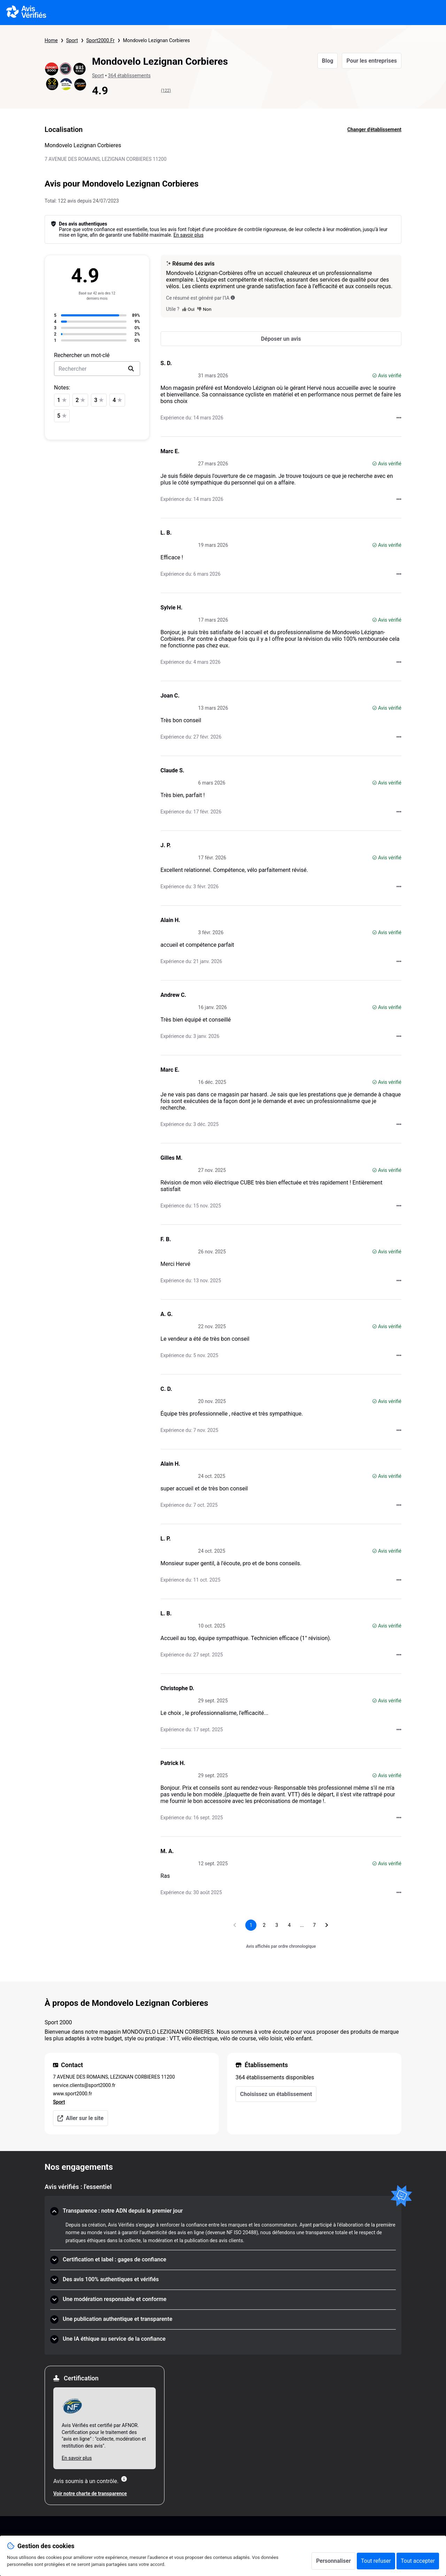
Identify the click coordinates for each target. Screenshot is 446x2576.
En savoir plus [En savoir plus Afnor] (77, 2458)
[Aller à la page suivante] (327, 1925)
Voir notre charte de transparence (90, 2493)
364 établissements (129, 75)
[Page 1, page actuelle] (250, 1925)
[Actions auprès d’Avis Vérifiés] (399, 417)
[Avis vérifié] (374, 375)
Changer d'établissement (374, 129)
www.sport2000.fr (72, 2093)
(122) (166, 90)
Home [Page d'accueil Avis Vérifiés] (51, 40)
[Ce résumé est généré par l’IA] (233, 298)
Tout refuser (376, 2561)
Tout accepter (418, 2561)
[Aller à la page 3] (277, 1925)
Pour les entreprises (371, 60)
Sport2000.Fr (100, 40)
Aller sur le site (80, 2118)
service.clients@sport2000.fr (84, 2085)
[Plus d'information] (124, 2479)
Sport (72, 40)
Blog (327, 60)
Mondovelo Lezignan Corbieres (156, 40)
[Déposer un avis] (281, 338)
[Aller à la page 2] (264, 1925)
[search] (131, 368)
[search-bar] (97, 368)
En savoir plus (188, 235)
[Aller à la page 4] (289, 1925)
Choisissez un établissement (276, 2094)
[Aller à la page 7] (314, 1925)
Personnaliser (333, 2561)
